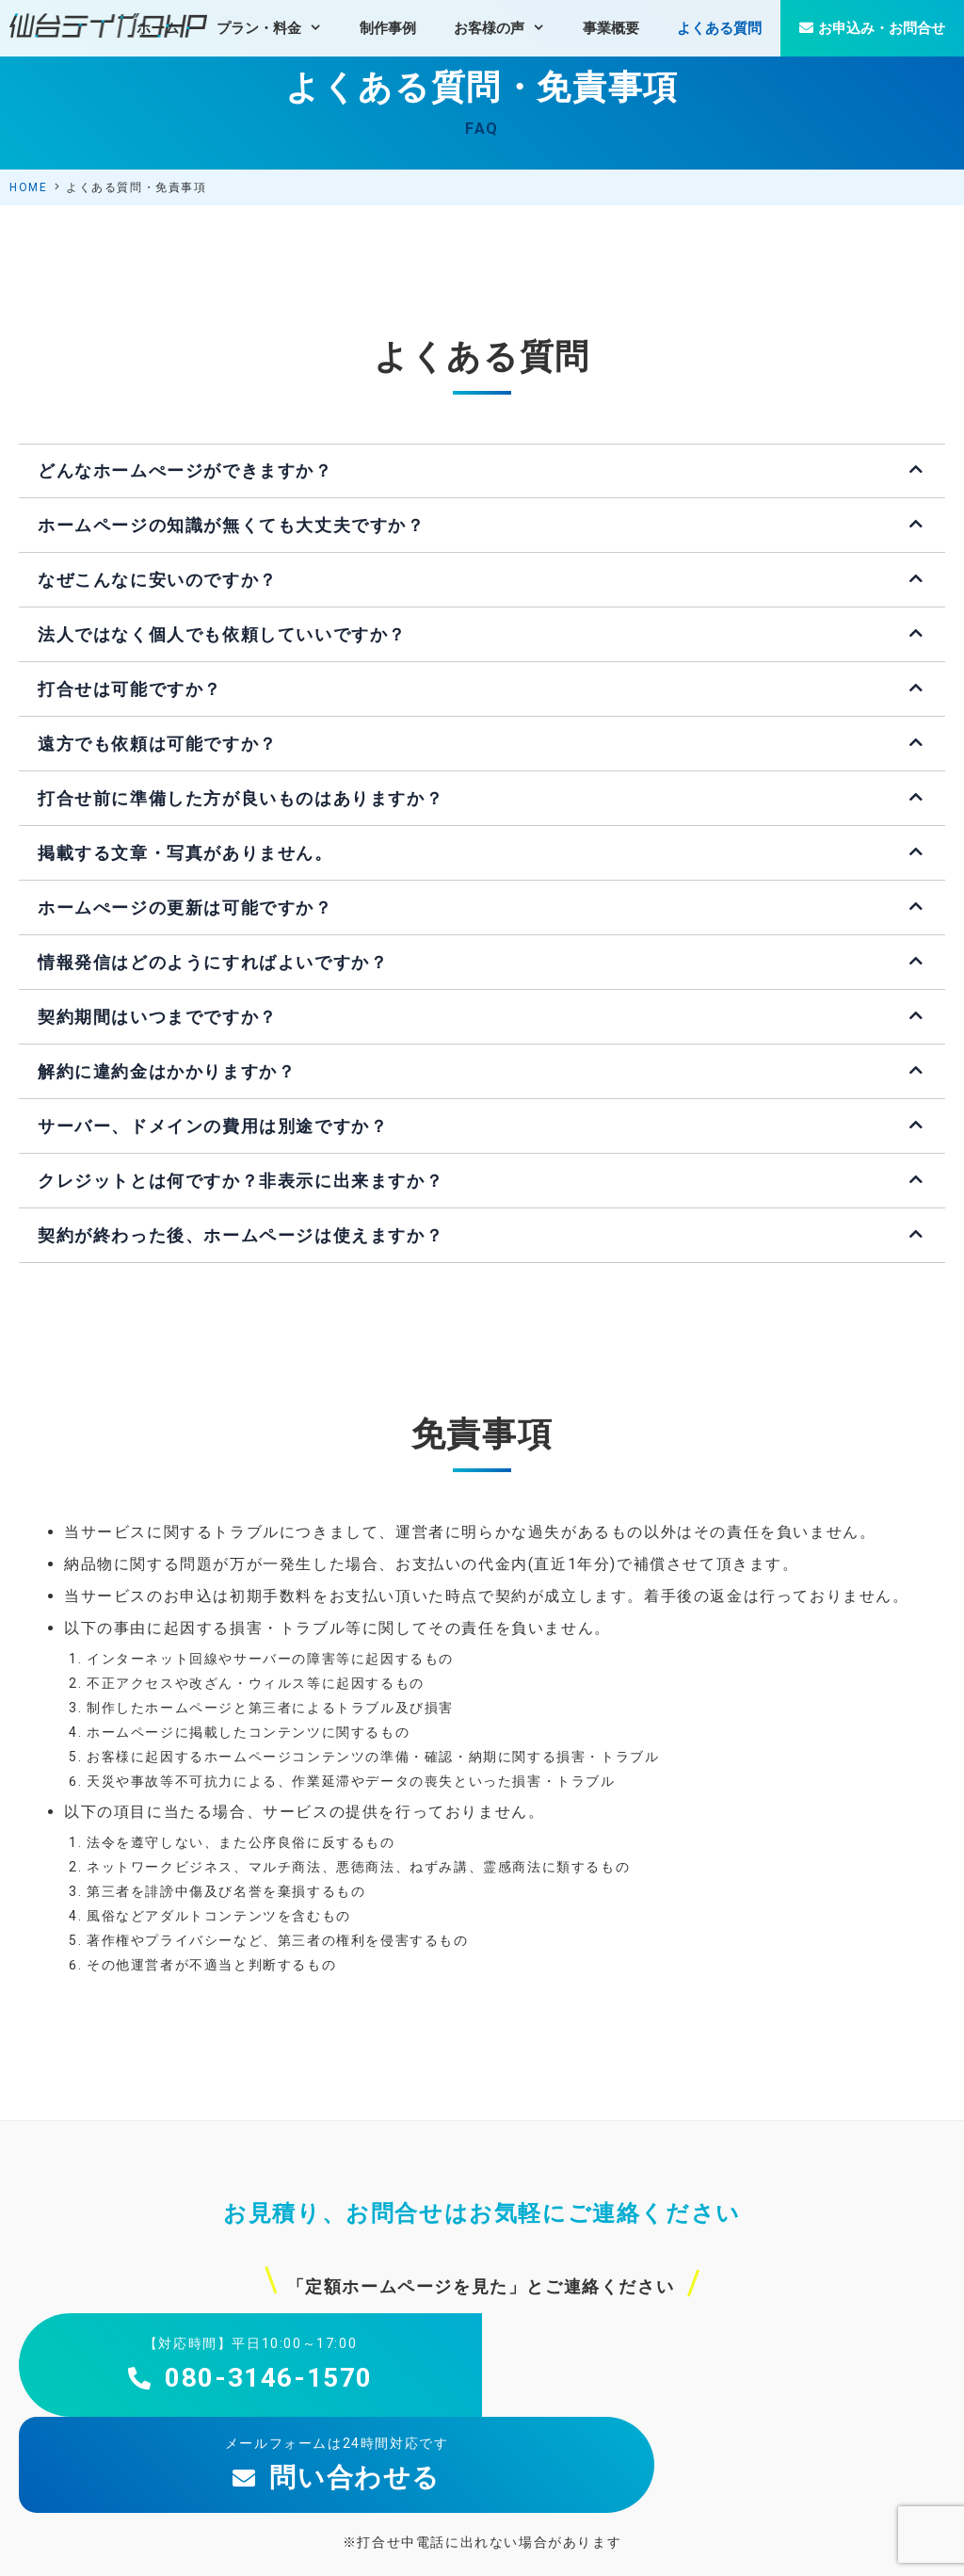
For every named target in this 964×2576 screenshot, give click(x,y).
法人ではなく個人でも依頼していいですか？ (222, 634)
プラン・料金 (279, 28)
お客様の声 (509, 28)
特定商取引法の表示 (822, 2545)
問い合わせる (714, 2377)
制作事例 (388, 28)
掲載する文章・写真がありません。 (185, 853)
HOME (28, 187)
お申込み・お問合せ (872, 28)
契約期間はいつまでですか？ (158, 1017)
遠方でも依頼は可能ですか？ (158, 743)
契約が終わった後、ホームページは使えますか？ (240, 1235)
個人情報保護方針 (702, 2545)
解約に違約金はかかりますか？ (167, 1071)
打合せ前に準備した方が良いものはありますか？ (240, 798)
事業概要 (611, 28)
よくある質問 (719, 28)
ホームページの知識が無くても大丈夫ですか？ (232, 525)
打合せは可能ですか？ (130, 689)
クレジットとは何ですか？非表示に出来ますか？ (240, 1181)
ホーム (158, 28)
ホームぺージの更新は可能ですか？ (185, 907)
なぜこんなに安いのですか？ (158, 580)
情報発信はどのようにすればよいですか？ (213, 962)
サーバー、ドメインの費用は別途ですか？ (213, 1126)
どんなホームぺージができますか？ (185, 470)
